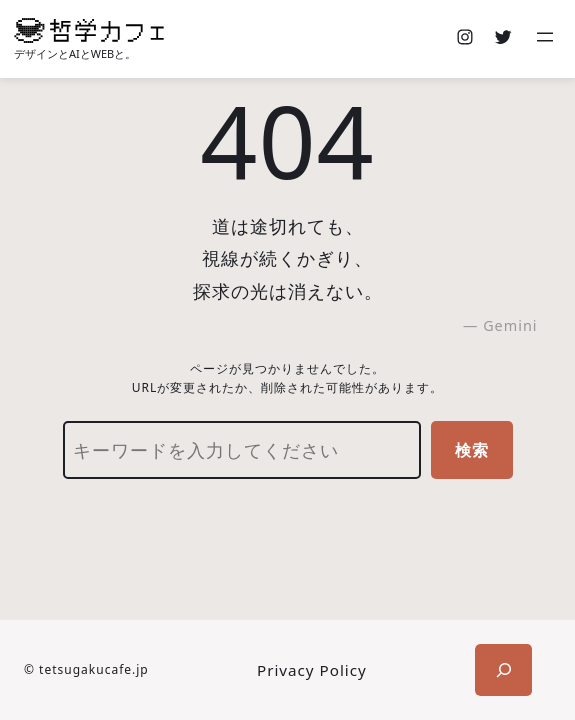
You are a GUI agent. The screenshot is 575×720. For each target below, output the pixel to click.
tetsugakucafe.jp (94, 669)
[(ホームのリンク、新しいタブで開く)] (89, 30)
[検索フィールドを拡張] (503, 670)
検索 (472, 450)
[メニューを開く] (547, 39)
